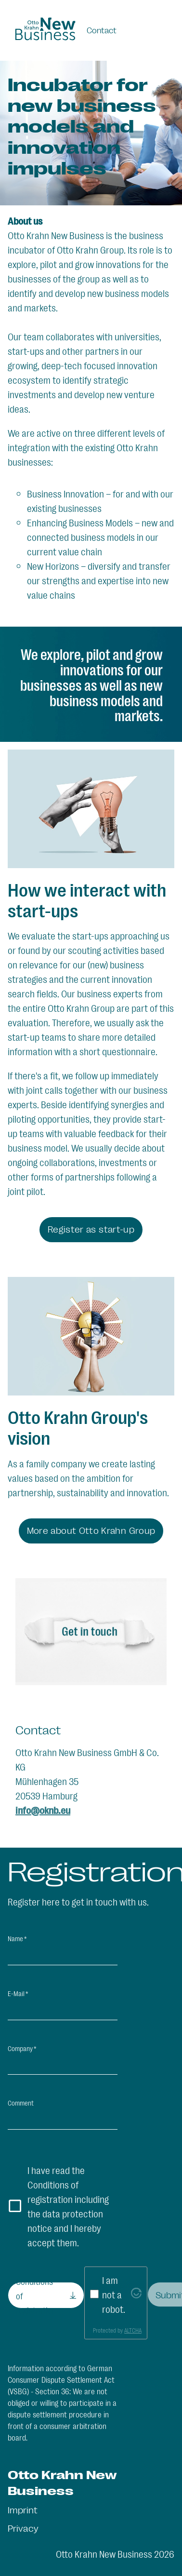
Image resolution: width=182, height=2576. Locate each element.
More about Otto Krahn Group (91, 1530)
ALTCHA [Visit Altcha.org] (133, 2330)
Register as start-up (91, 1228)
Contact (102, 30)
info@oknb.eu (42, 1809)
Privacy (23, 2527)
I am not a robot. (113, 2294)
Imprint (23, 2509)
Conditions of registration (36, 2295)
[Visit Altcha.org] (136, 2294)
